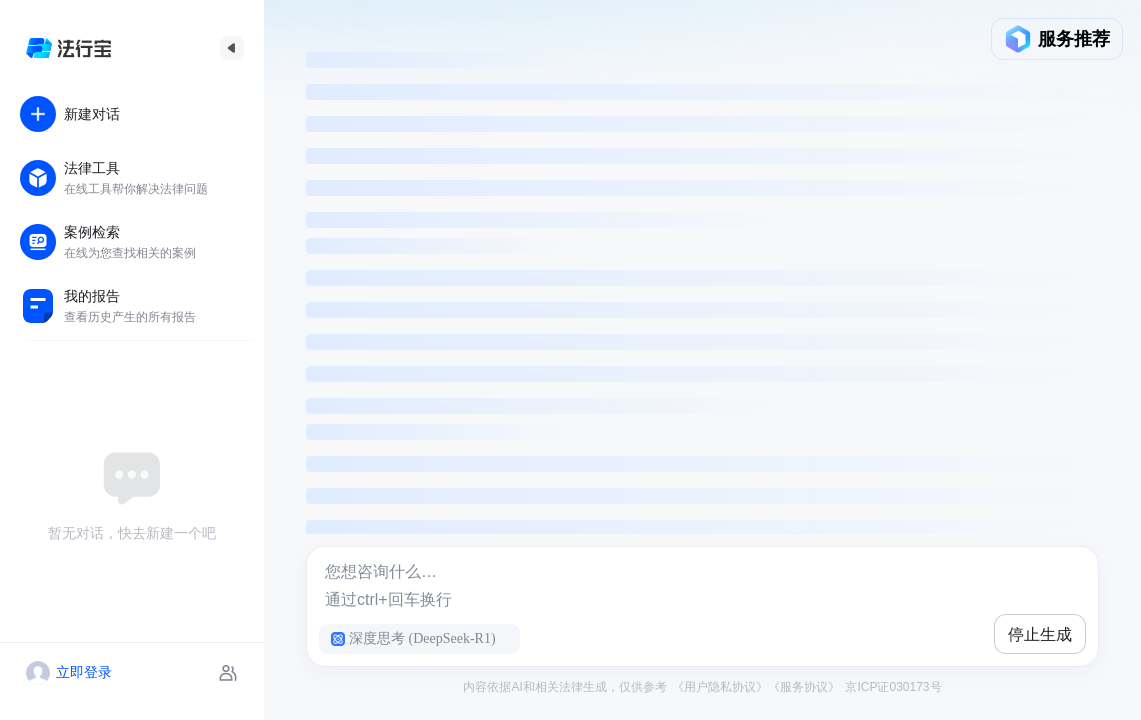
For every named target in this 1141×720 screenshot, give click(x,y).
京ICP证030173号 (891, 687)
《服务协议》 (804, 687)
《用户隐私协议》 (720, 687)
